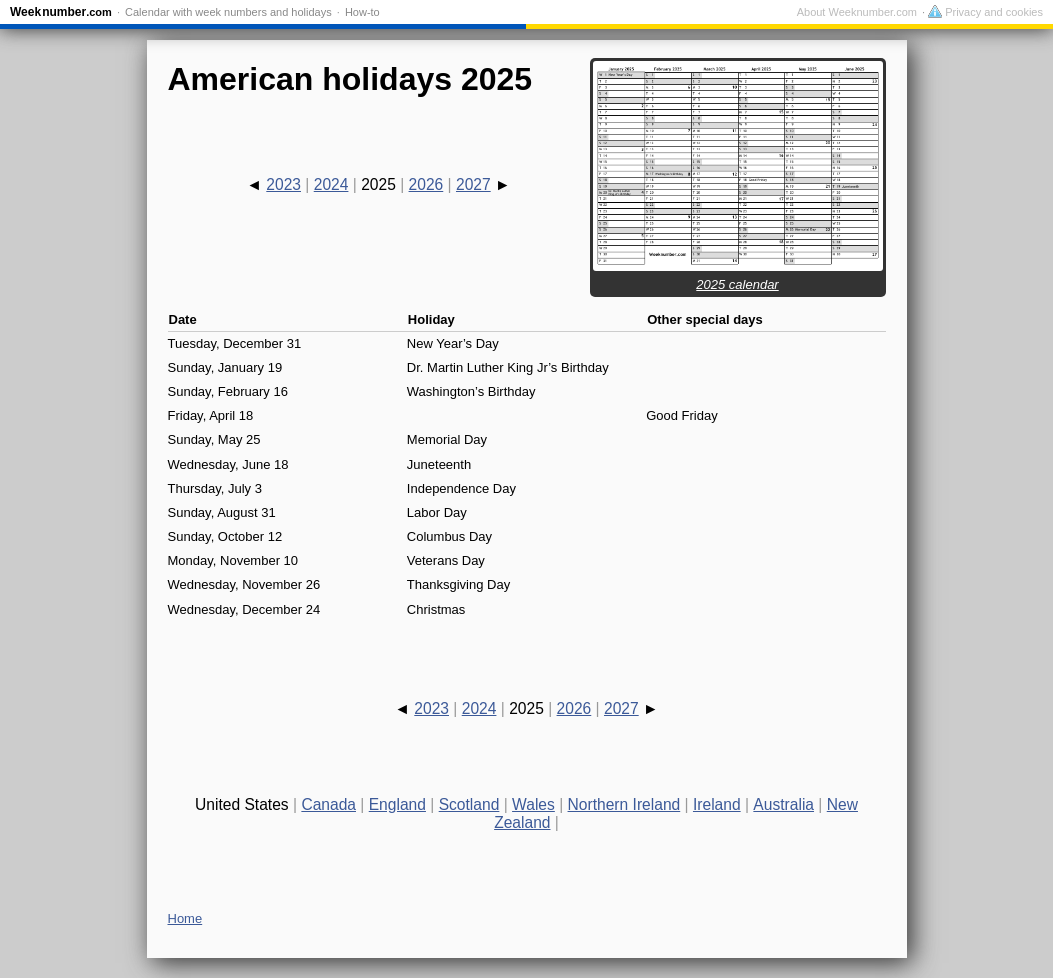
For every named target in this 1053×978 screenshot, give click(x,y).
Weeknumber (61, 12)
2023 (283, 184)
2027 (473, 184)
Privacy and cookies (985, 12)
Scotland (469, 804)
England (397, 804)
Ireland (717, 804)
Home (185, 918)
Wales (533, 804)
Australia (783, 804)
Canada (328, 804)
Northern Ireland (624, 804)
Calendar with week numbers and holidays (228, 12)
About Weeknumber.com (857, 12)
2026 (426, 184)
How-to (362, 12)
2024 (331, 184)
